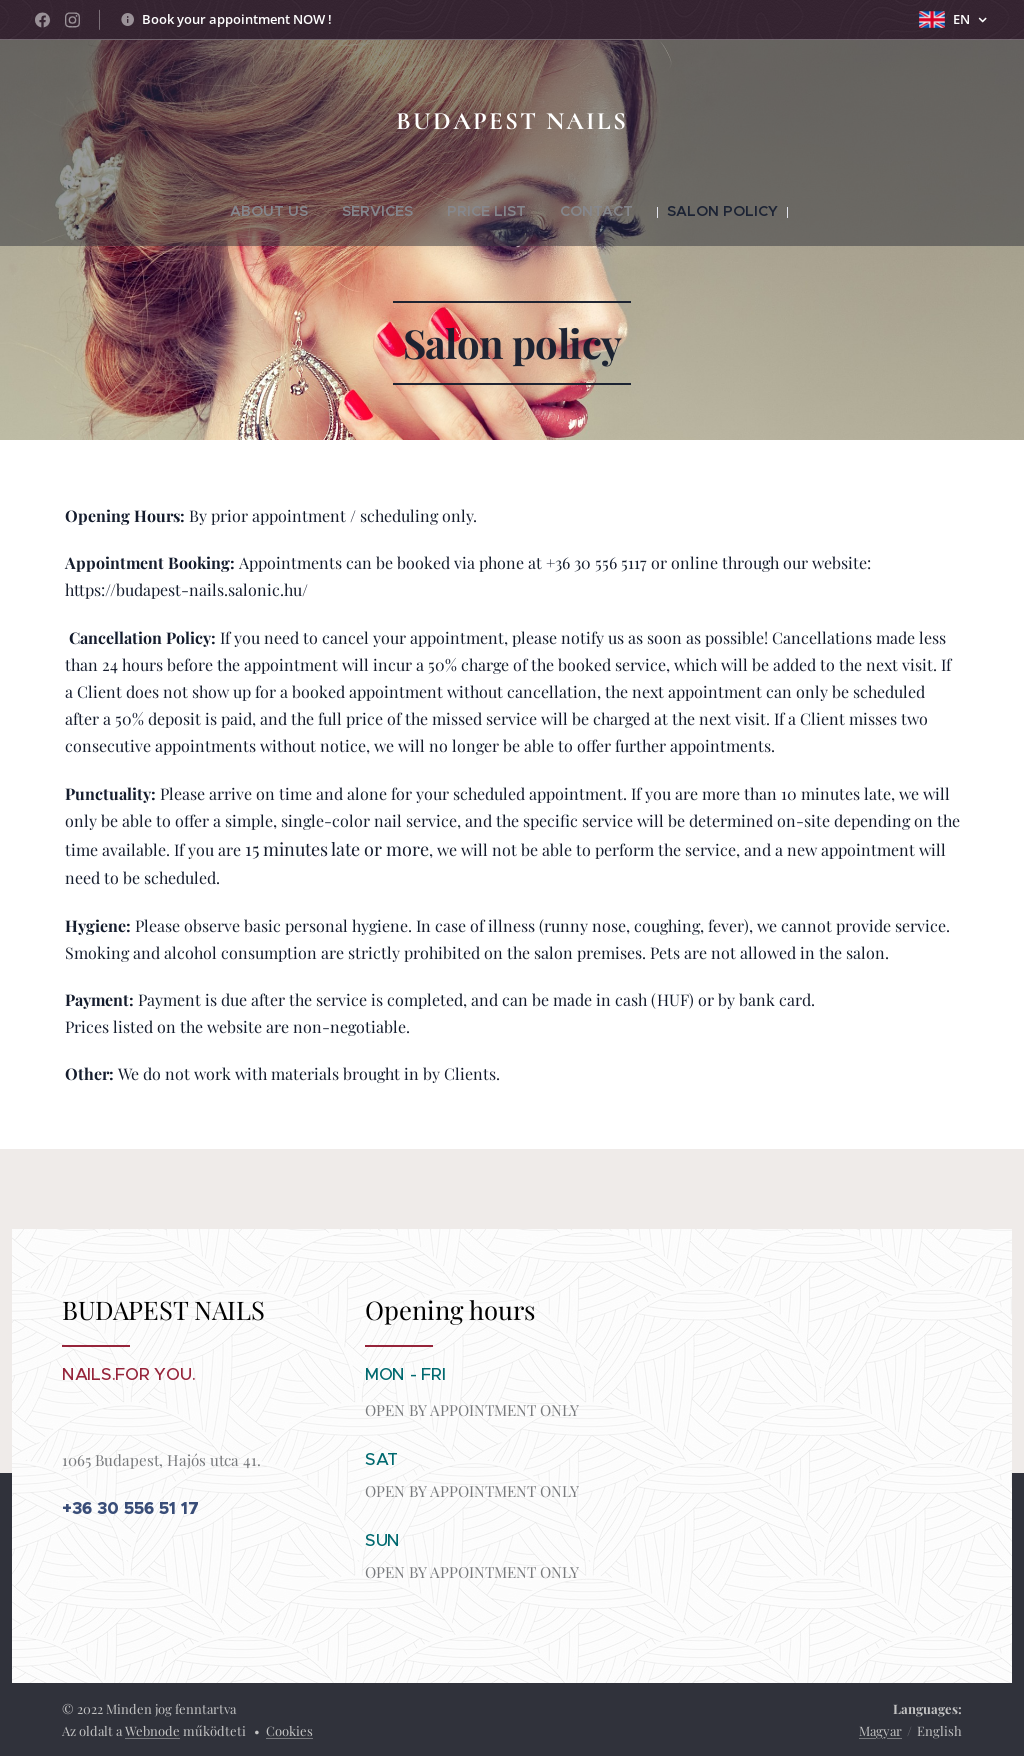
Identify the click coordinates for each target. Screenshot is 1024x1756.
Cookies (289, 1730)
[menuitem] (302, 211)
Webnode (152, 1730)
